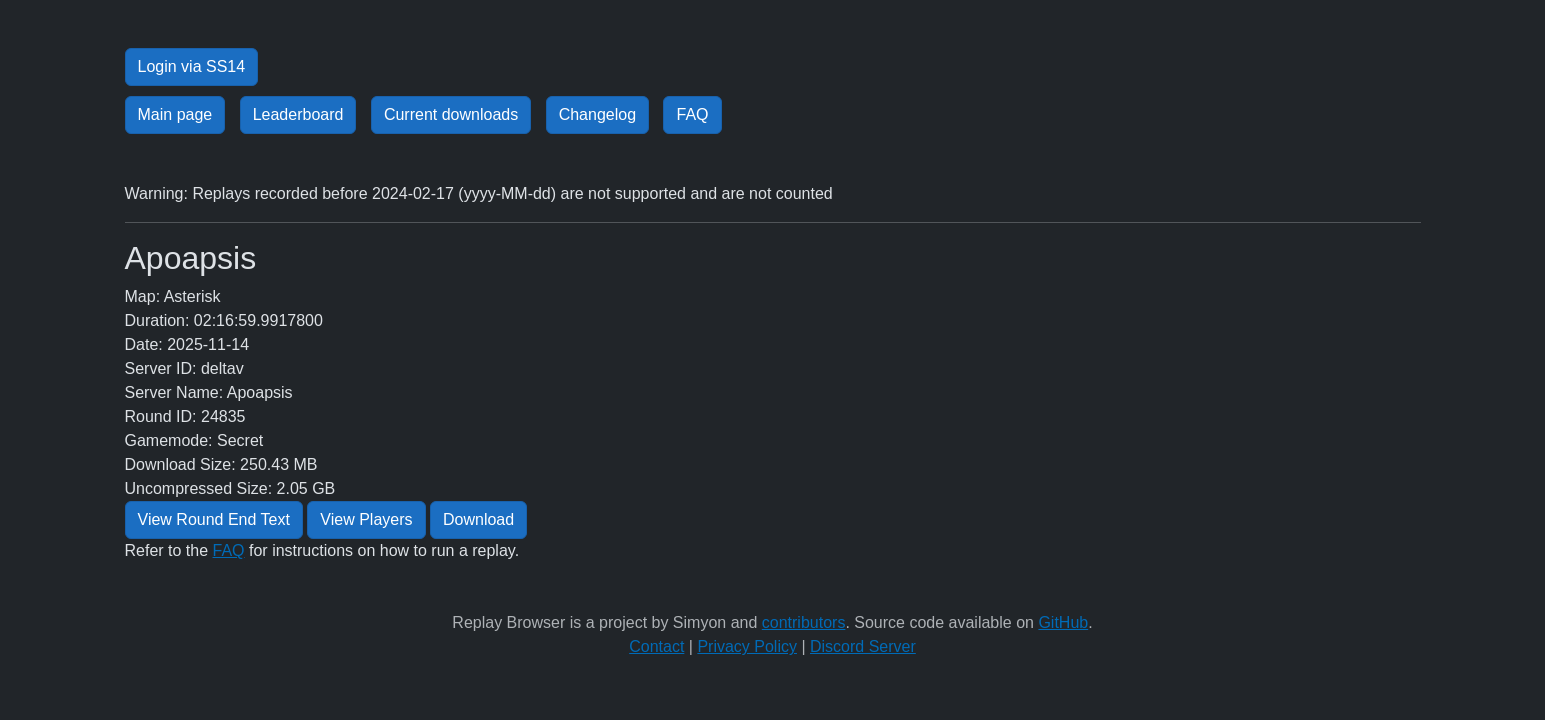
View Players (366, 519)
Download (478, 519)
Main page (175, 114)
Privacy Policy (747, 646)
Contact (656, 646)
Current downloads (451, 114)
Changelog (597, 114)
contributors (804, 622)
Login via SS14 (192, 66)
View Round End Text (214, 519)
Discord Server (863, 646)
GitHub (1063, 622)
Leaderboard (298, 114)
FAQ (692, 114)
